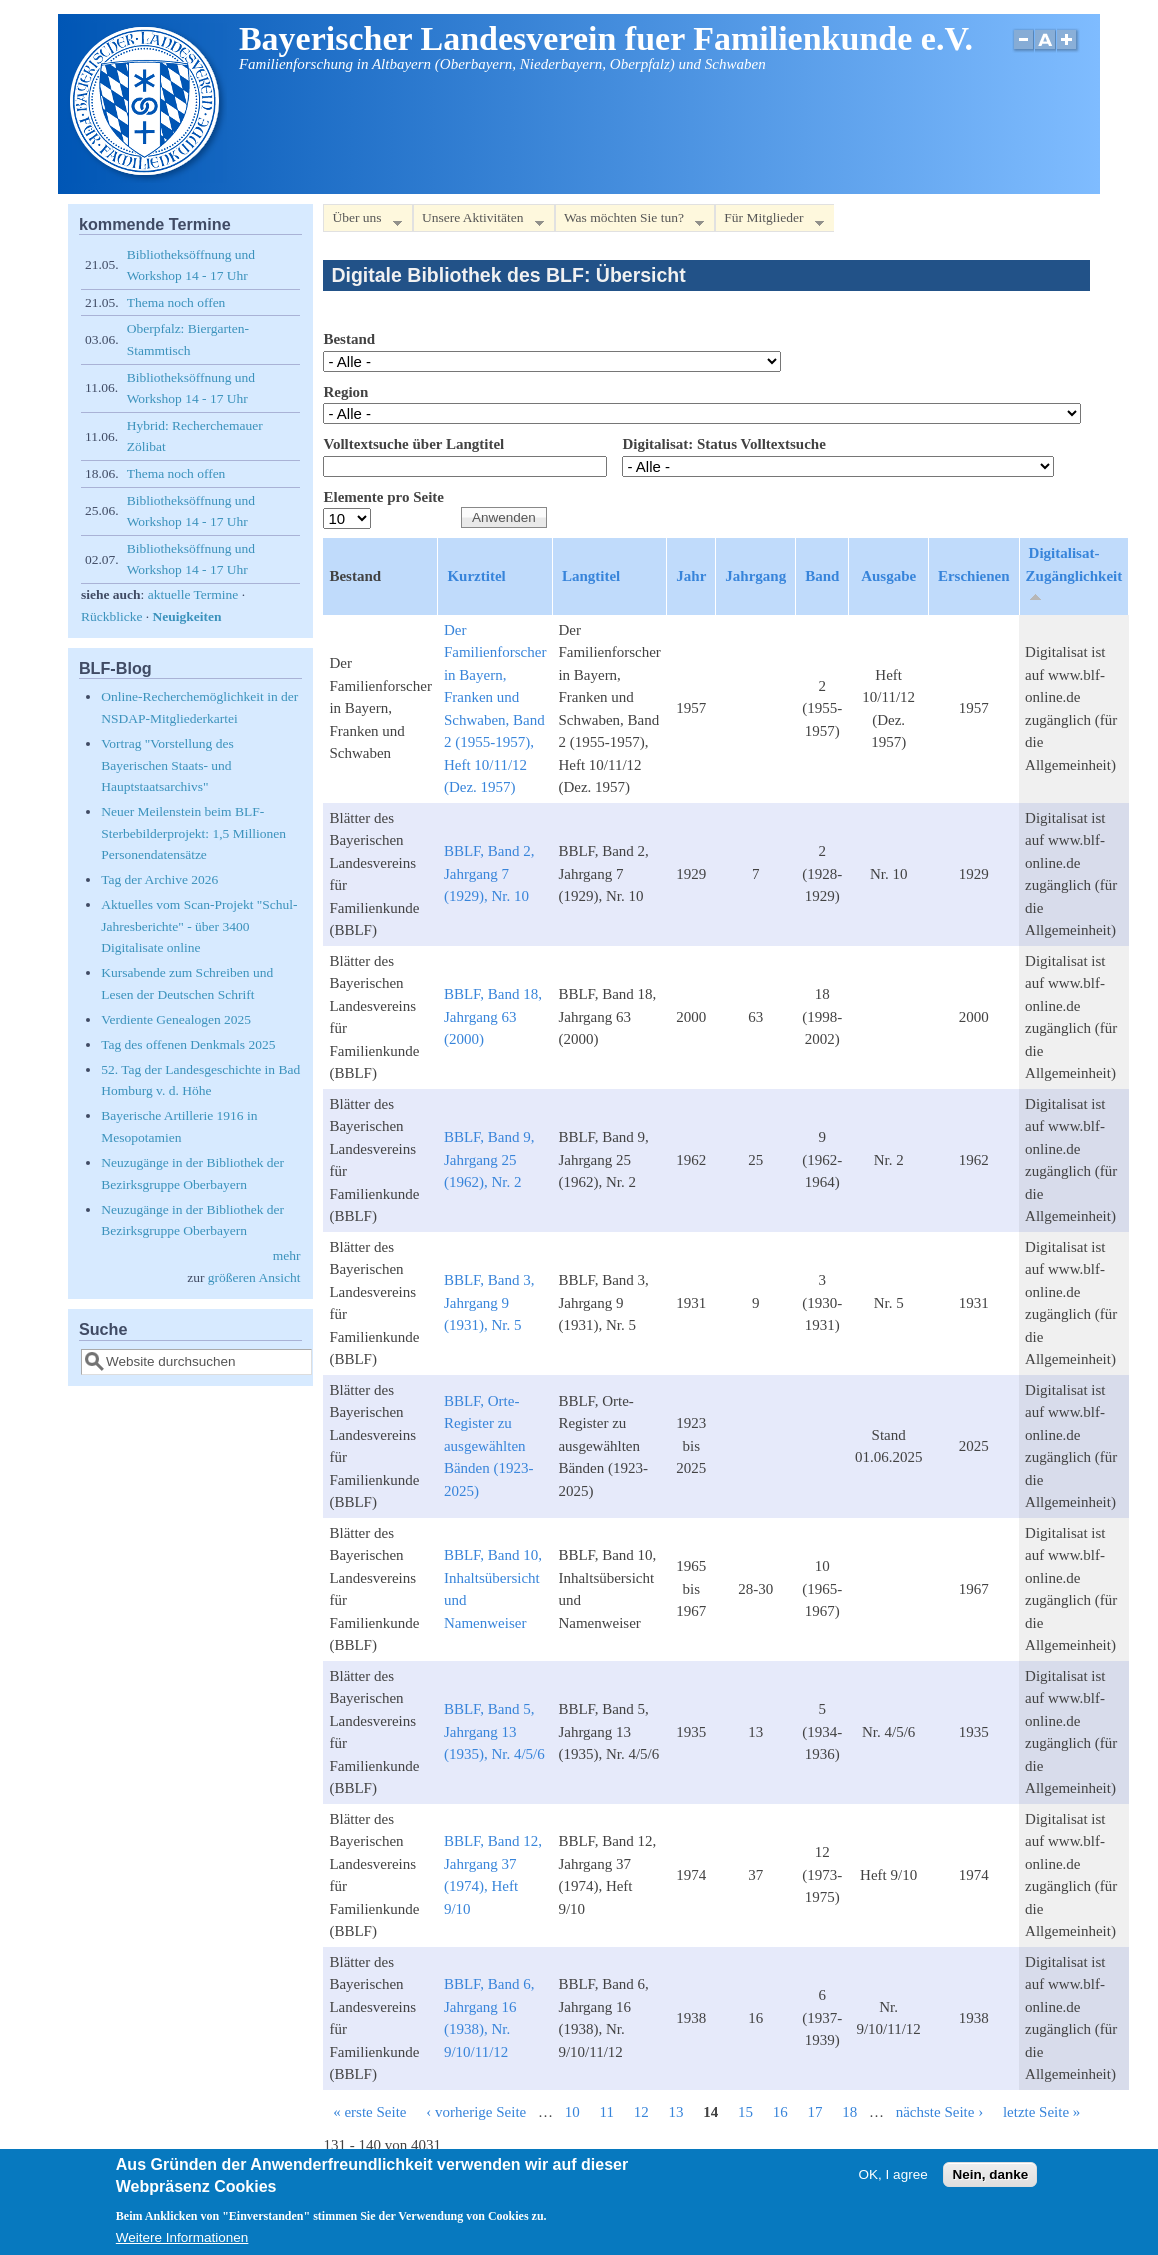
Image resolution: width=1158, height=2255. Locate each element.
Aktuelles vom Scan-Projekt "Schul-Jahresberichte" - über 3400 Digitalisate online (199, 926)
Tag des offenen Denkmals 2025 (188, 1044)
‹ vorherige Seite (476, 2112)
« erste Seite (369, 2112)
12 (641, 2112)
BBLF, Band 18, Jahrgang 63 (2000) (493, 1016)
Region (345, 392)
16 (780, 2112)
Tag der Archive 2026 (159, 879)
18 (849, 2112)
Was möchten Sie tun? (629, 221)
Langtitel (591, 576)
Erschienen (974, 576)
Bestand (349, 339)
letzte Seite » (1041, 2112)
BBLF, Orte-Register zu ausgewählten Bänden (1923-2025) (489, 1446)
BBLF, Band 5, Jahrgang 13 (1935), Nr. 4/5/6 (494, 1731)
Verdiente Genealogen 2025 (176, 1019)
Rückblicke (111, 616)
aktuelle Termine (193, 594)
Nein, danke (990, 2181)
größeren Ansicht (254, 1277)
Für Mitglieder (769, 221)
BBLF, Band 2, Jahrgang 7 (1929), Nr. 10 (489, 873)
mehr (287, 1255)
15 (745, 2112)
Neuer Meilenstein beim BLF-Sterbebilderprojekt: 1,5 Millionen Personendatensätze (193, 833)
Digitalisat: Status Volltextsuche (723, 444)
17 (814, 2112)
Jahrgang (755, 576)
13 (675, 2112)
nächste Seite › (939, 2112)
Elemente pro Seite (383, 497)
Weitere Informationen (182, 2244)
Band (822, 576)
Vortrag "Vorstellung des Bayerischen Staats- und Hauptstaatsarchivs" (167, 765)
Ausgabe (888, 576)
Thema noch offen (176, 302)
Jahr (691, 576)
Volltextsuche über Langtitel (413, 444)
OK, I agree (893, 2181)
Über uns (362, 221)
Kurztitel (476, 576)
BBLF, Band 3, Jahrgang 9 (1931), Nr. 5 (489, 1302)
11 (606, 2112)
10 (572, 2112)
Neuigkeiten (187, 616)
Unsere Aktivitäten (478, 221)
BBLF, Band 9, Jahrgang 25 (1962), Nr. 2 (489, 1159)
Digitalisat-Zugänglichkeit (1074, 574)
